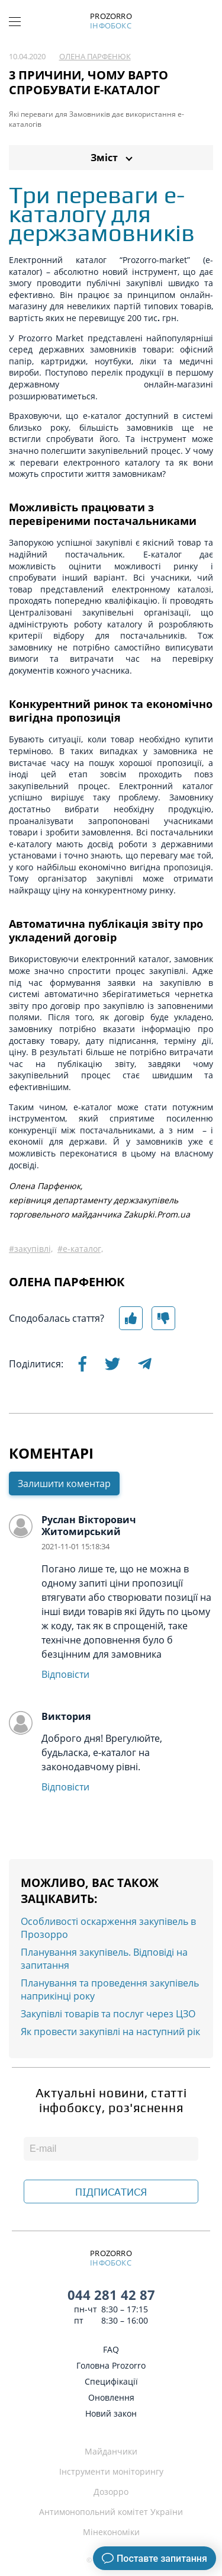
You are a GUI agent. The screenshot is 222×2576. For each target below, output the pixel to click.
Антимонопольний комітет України (111, 2511)
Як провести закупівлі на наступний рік (110, 2032)
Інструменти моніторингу (111, 2471)
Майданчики (111, 2451)
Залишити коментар (64, 1484)
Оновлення (111, 2397)
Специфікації (111, 2381)
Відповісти (65, 1675)
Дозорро (111, 2491)
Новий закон (111, 2413)
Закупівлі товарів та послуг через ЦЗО (108, 2014)
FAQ (111, 2349)
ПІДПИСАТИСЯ (111, 2192)
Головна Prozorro (111, 2365)
